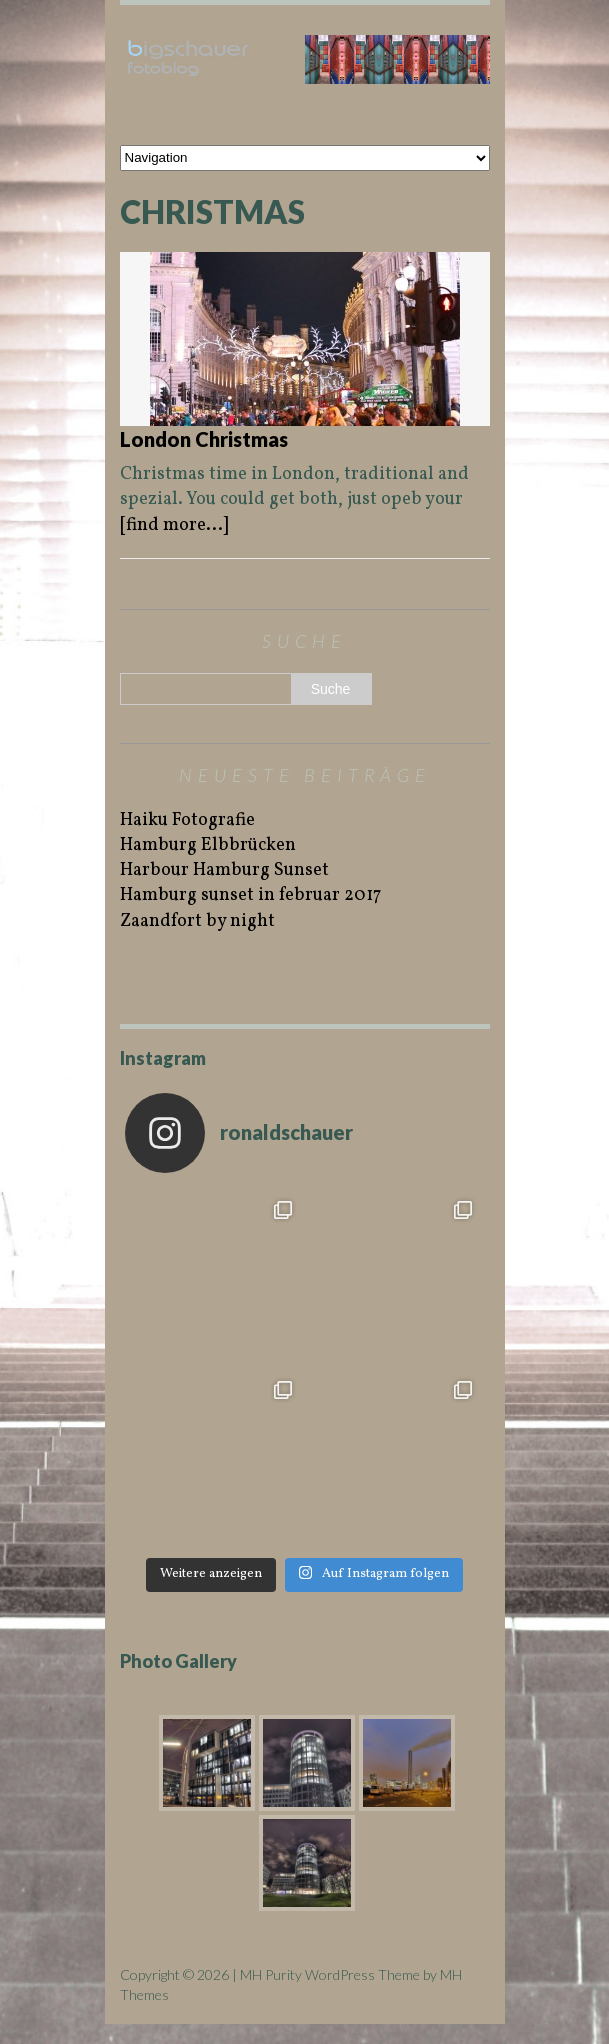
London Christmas (204, 439)
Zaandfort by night (197, 921)
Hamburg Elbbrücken (208, 845)
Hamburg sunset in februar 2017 (250, 895)
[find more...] (174, 525)
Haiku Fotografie (187, 820)
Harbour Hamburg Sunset (224, 870)
